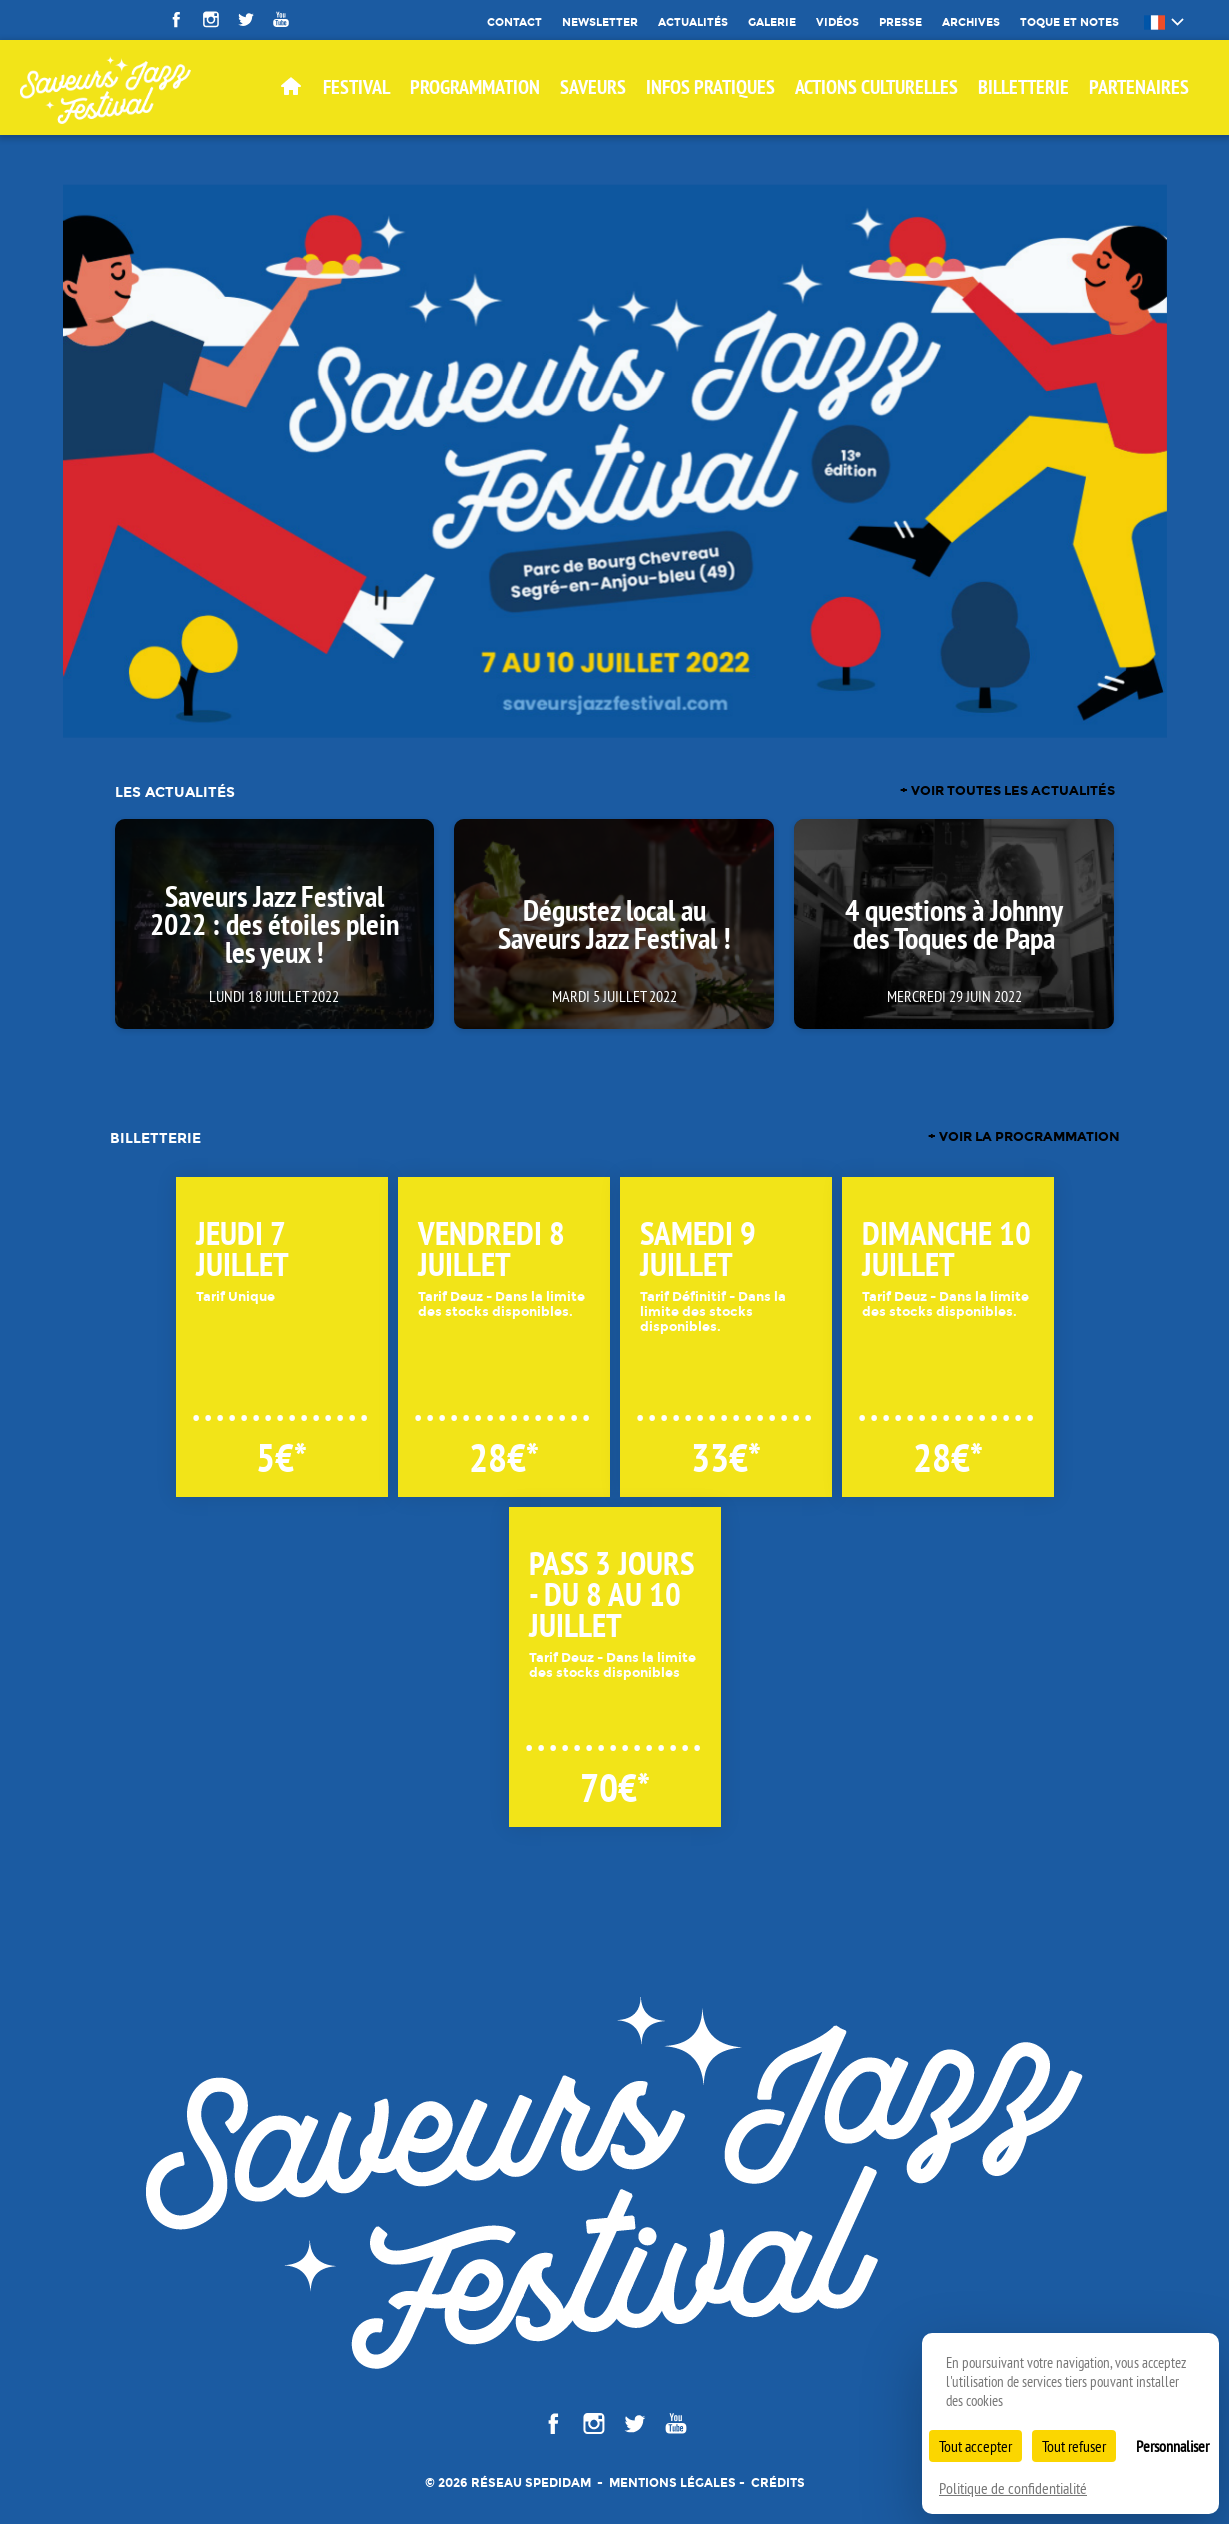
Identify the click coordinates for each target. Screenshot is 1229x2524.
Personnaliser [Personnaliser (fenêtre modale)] (1172, 2446)
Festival (356, 87)
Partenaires (1139, 87)
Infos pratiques (710, 87)
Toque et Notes (1069, 22)
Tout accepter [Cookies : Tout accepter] (975, 2446)
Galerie (772, 22)
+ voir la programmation (1024, 1137)
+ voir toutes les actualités (1007, 791)
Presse (900, 22)
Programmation (475, 87)
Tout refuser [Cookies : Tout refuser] (1074, 2446)
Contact (514, 22)
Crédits (778, 2482)
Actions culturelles (876, 87)
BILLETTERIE (1023, 87)
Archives (971, 22)
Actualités (693, 22)
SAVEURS (593, 87)
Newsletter (600, 22)
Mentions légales (672, 2482)
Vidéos (837, 22)
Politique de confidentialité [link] (1013, 2488)
